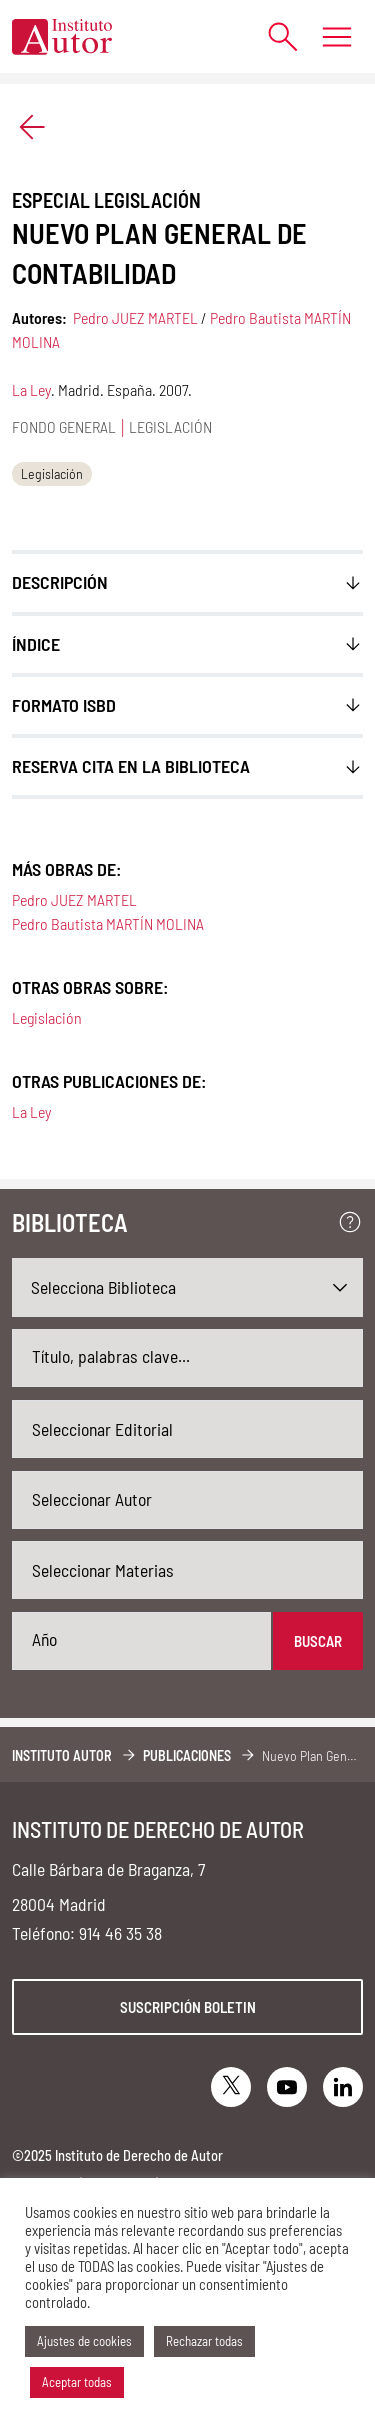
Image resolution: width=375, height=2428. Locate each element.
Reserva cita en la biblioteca (131, 766)
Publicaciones (187, 1755)
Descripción (60, 582)
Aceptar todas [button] (77, 2382)
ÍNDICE (36, 644)
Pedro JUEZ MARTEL (135, 317)
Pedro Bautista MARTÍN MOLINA (108, 923)
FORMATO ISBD (64, 705)
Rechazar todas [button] (204, 2341)
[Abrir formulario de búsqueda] (272, 36)
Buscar (318, 1641)
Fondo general (64, 426)
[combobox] (187, 1429)
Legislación (52, 473)
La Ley (31, 389)
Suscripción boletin (188, 2007)
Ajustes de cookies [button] (84, 2341)
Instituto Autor (62, 1755)
